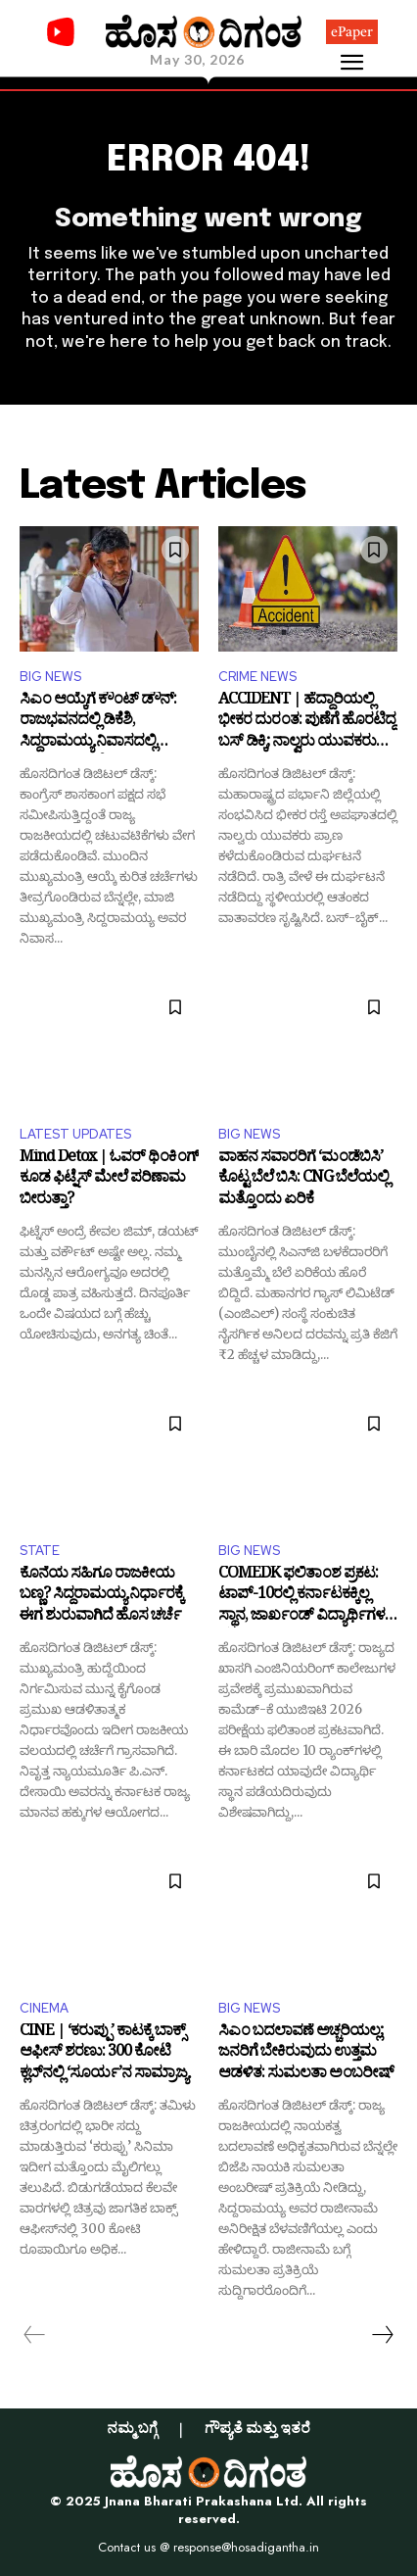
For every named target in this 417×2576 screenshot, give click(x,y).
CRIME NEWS (257, 676)
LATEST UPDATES (75, 1134)
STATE (40, 1550)
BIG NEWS (50, 676)
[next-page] (381, 2335)
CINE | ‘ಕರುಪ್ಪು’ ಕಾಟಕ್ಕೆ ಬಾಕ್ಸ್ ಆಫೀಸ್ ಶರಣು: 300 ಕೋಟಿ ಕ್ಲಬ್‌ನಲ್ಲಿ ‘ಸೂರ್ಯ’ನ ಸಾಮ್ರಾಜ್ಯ (104, 2054)
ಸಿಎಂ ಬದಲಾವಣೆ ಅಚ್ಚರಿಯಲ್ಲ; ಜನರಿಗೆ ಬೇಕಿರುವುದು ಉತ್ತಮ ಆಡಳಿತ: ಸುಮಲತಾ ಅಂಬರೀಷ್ (306, 2054)
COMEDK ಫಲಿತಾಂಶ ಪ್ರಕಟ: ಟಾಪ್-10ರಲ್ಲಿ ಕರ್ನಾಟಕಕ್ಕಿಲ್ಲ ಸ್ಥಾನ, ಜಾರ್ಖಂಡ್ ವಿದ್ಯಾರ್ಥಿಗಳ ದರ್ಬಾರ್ (301, 1597)
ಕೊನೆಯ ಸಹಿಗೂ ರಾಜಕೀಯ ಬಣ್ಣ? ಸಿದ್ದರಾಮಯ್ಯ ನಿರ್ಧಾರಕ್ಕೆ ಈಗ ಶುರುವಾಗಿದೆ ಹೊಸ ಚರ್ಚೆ (101, 1597)
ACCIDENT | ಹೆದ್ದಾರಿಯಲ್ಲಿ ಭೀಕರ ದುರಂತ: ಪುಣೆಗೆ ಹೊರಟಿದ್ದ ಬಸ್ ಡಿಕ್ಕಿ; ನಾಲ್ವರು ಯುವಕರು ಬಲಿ (306, 722)
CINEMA (44, 2008)
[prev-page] (35, 2335)
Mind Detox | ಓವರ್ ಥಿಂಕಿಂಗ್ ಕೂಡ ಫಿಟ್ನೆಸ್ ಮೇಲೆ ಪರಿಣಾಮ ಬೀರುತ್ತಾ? (109, 1180)
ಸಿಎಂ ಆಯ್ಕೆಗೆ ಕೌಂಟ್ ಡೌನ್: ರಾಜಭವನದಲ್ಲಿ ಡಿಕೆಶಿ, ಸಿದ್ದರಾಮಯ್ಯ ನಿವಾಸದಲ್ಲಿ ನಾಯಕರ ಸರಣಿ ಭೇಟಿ (98, 722)
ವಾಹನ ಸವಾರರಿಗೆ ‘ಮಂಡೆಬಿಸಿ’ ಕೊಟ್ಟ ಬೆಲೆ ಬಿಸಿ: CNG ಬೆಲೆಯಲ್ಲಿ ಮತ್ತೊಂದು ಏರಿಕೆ (303, 1180)
